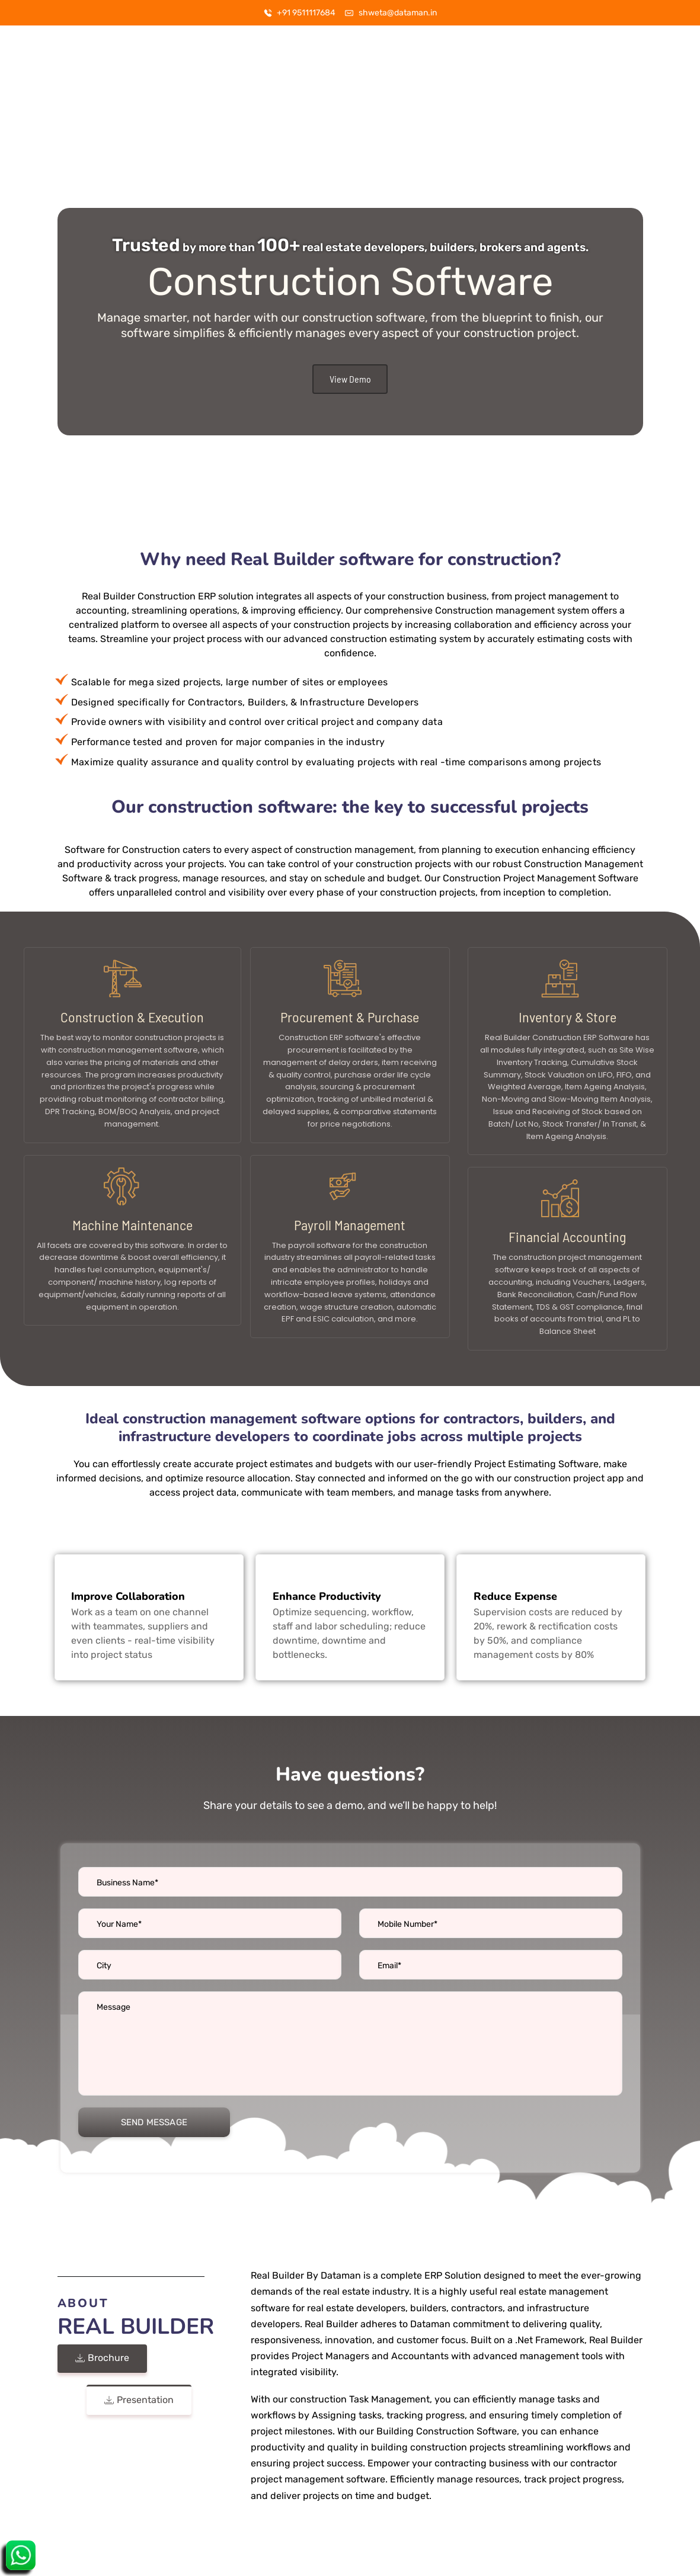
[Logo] (61, 58)
